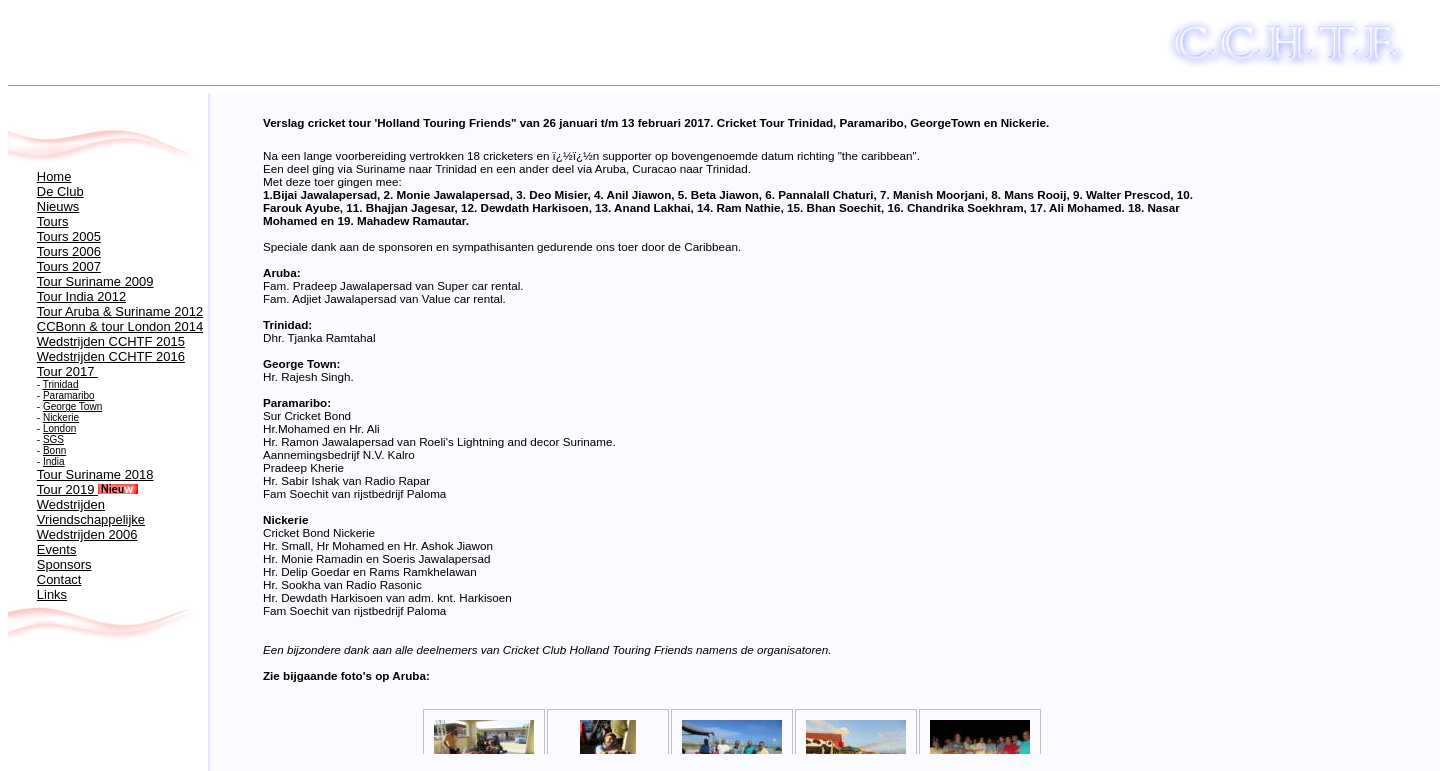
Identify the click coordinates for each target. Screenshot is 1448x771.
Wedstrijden (71, 504)
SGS (53, 439)
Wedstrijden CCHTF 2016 (111, 356)
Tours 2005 (69, 236)
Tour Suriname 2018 (95, 474)
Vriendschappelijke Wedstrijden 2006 (91, 527)
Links (52, 594)
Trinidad (61, 384)
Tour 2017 (67, 371)
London (59, 428)
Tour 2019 (87, 489)
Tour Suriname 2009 (95, 281)
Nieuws (58, 206)
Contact (59, 579)
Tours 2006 (69, 251)
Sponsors (64, 564)
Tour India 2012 (81, 296)
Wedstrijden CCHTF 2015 (111, 341)
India (54, 461)
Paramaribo (69, 395)
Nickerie (61, 417)
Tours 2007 (69, 266)
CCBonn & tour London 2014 (120, 326)
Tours (53, 221)
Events (57, 549)
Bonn (54, 450)
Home (54, 176)
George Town (72, 406)
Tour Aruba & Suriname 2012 (120, 311)
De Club (60, 191)
